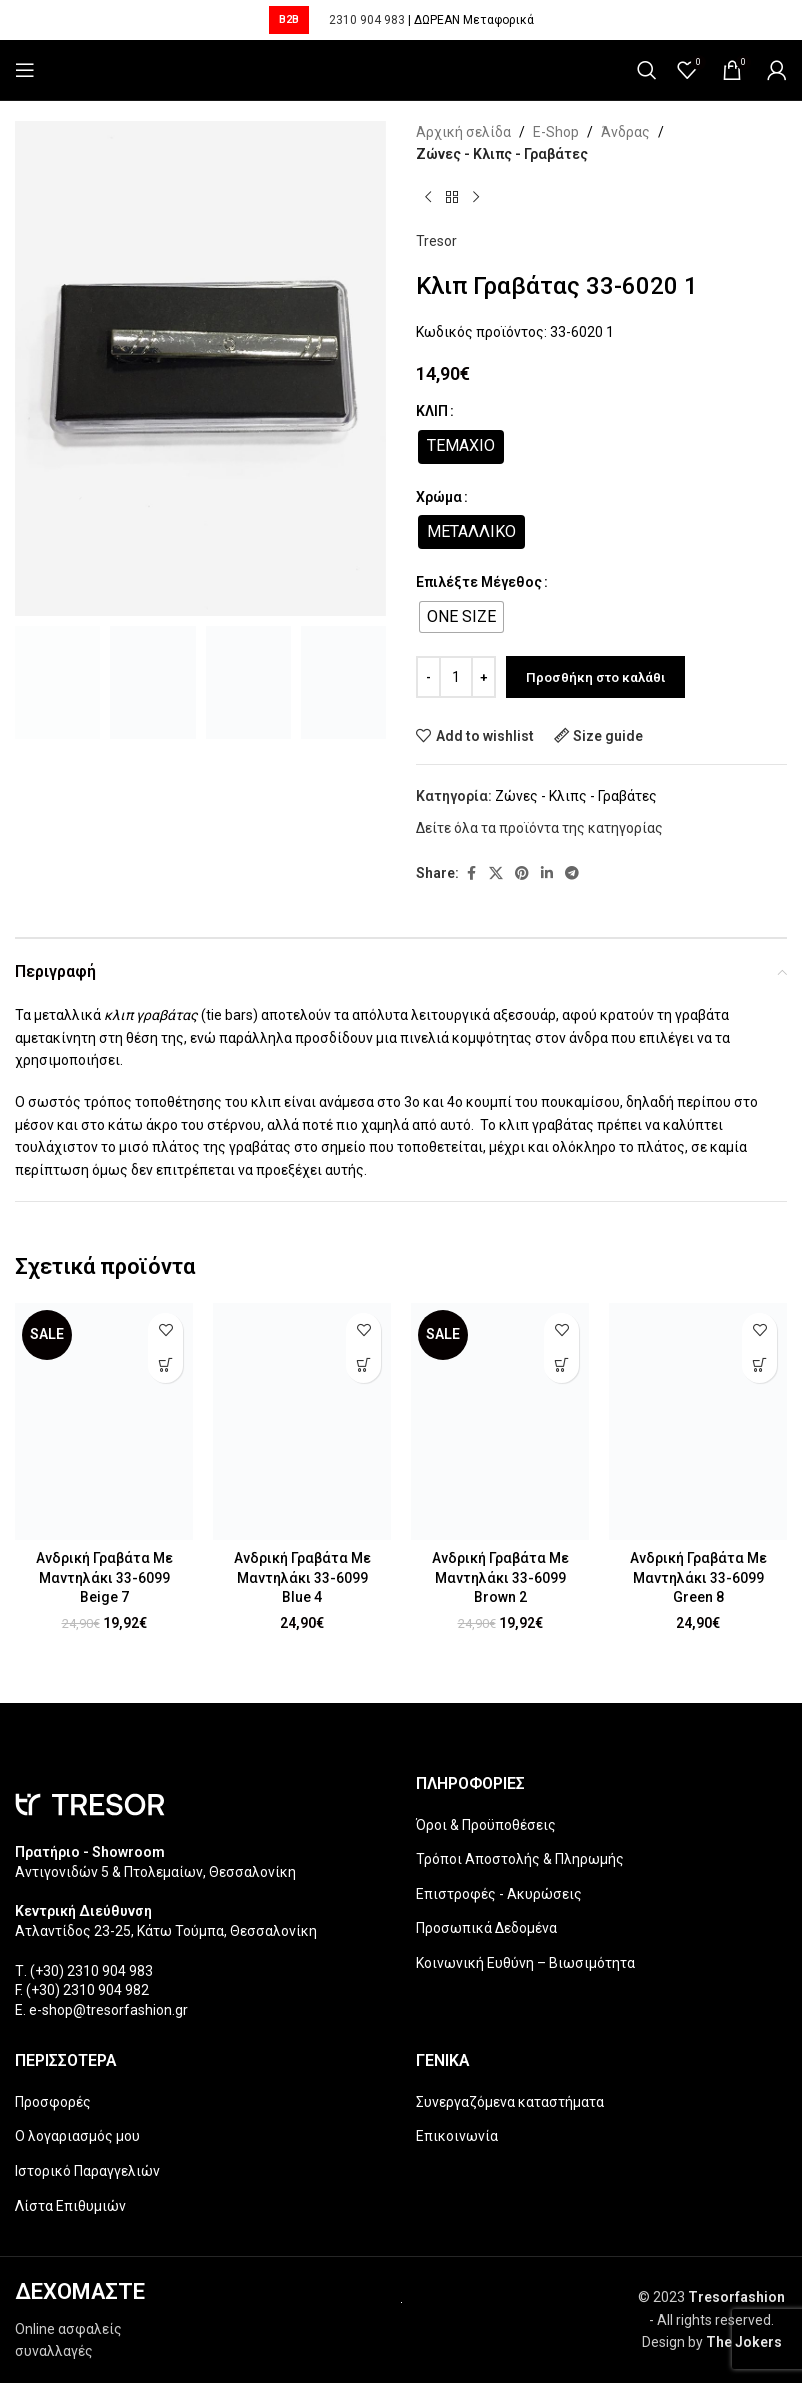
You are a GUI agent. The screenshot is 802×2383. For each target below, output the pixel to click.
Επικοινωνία (457, 2136)
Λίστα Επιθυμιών (70, 2206)
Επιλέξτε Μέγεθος (479, 582)
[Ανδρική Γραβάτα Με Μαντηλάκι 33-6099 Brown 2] (500, 1421)
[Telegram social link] (572, 873)
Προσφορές (53, 2102)
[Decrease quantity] (428, 677)
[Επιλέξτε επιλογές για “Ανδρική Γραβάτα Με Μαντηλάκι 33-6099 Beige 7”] (165, 1365)
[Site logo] (401, 70)
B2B (289, 19)
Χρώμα (439, 497)
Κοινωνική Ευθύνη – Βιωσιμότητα (525, 1963)
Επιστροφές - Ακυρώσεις (499, 1894)
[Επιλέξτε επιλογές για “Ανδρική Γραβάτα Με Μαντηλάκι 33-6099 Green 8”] (759, 1365)
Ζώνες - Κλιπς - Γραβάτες (502, 154)
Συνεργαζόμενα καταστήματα (510, 2102)
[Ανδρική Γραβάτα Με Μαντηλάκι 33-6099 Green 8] (698, 1421)
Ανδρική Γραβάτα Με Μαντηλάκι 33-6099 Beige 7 (104, 1577)
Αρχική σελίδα (463, 132)
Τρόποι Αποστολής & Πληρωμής (520, 1859)
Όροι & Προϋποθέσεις (486, 1825)
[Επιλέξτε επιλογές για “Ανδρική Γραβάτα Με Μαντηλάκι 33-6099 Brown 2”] (561, 1365)
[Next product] (476, 198)
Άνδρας (625, 132)
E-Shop (556, 132)
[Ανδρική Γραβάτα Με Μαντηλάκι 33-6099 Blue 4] (302, 1421)
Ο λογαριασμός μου (77, 2136)
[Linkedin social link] (547, 873)
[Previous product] (428, 198)
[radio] (461, 447)
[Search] (647, 70)
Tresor (436, 241)
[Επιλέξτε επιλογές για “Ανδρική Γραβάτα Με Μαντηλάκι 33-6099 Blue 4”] (363, 1365)
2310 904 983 (367, 20)
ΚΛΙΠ (432, 411)
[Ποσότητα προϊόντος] (456, 677)
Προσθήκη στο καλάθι (595, 677)
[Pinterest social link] (522, 873)
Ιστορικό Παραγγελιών (87, 2171)
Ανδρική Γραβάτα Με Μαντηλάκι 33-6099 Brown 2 (500, 1577)
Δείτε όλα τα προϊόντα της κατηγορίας (539, 828)
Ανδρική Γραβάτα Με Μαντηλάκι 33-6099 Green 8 (698, 1577)
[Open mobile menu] (25, 70)
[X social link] (496, 873)
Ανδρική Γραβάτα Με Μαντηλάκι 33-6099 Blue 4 (302, 1577)
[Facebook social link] (471, 873)
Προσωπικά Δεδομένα (486, 1928)
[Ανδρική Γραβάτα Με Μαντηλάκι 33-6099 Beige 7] (104, 1421)
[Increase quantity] (483, 677)
